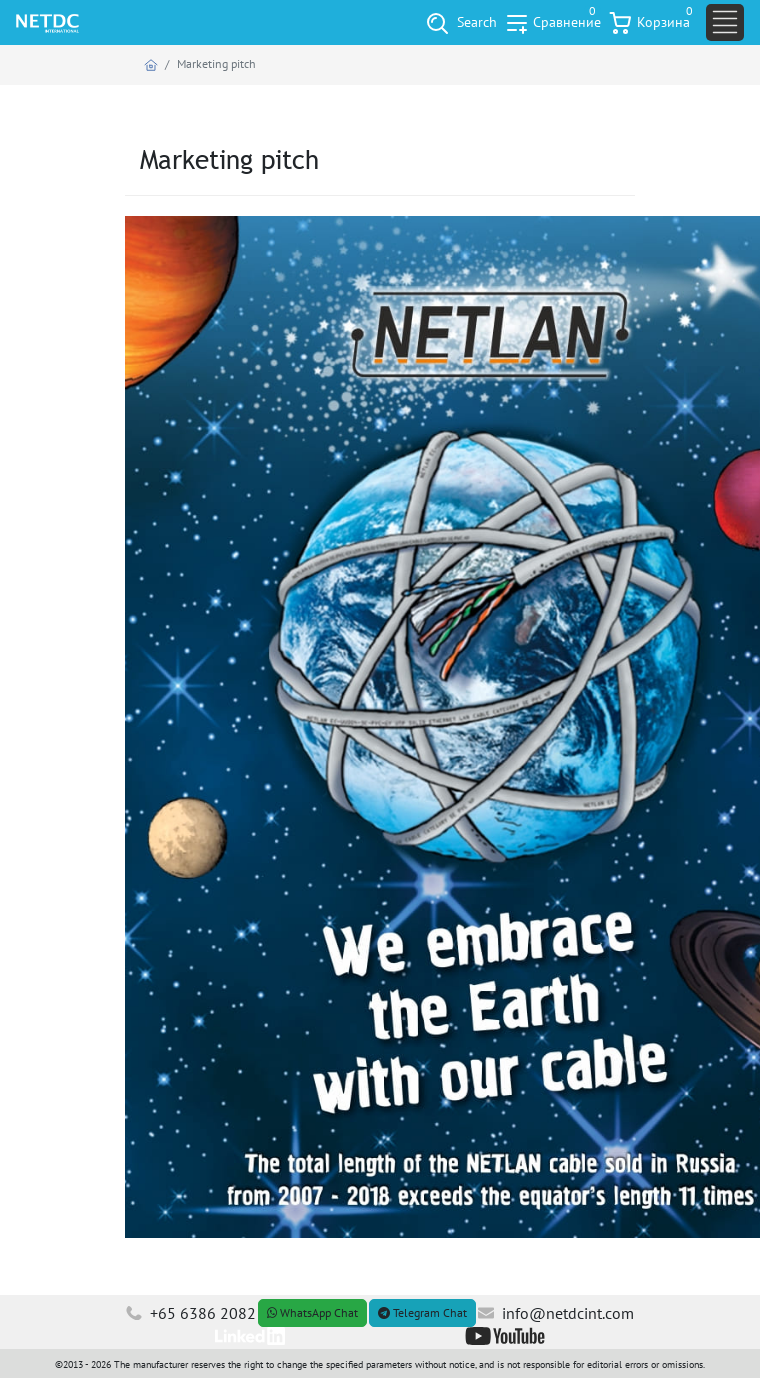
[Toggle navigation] (725, 22)
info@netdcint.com (556, 1313)
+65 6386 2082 (191, 1313)
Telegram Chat (422, 1312)
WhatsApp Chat (312, 1312)
